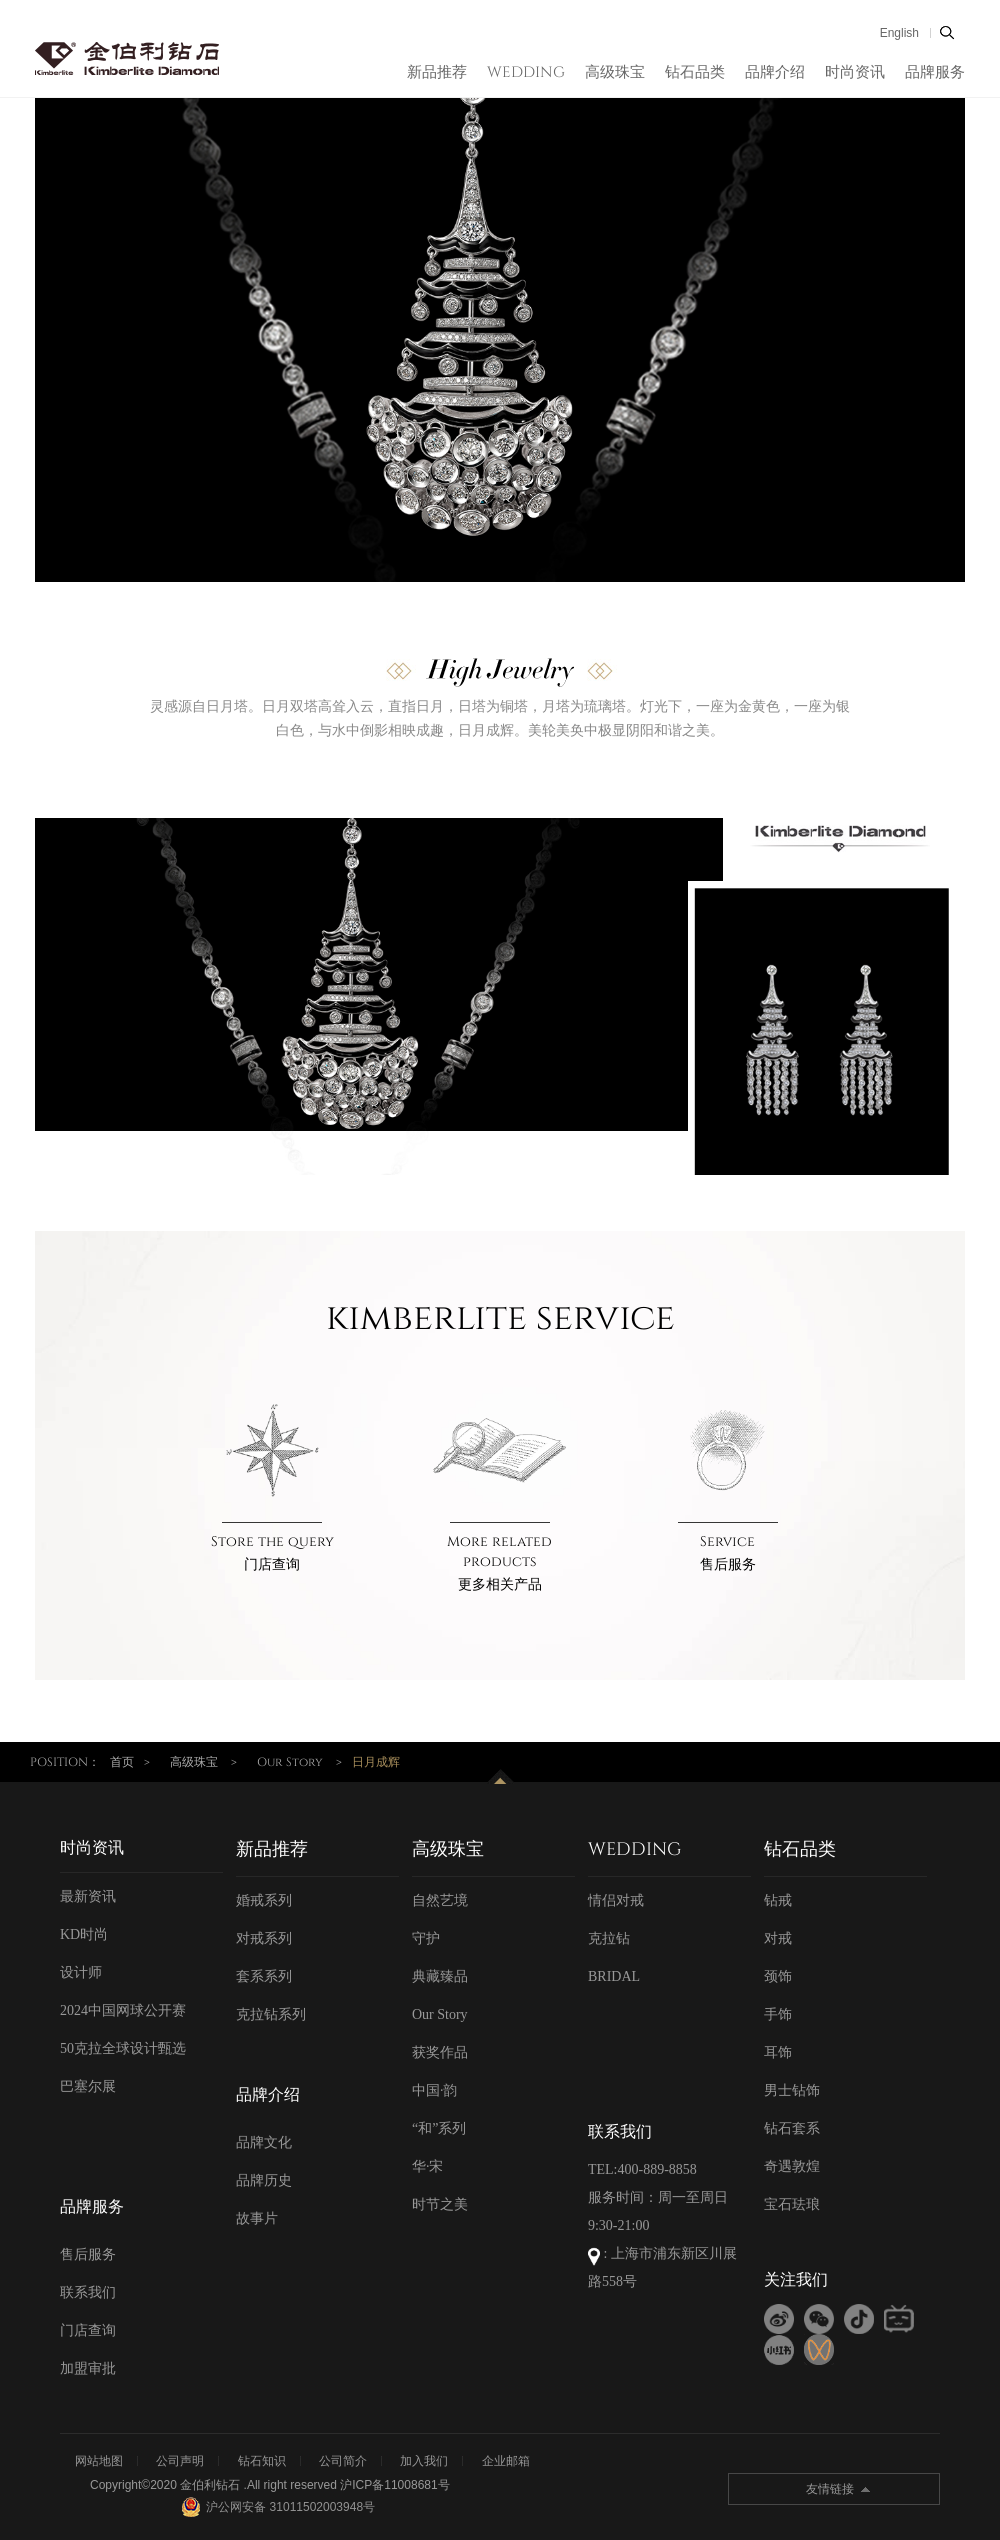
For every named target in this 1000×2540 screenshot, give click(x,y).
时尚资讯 (855, 72)
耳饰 (778, 2052)
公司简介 (343, 2461)
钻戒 (778, 1900)
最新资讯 (88, 1896)
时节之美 (440, 2204)
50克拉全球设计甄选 (123, 2048)
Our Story (290, 1762)
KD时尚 (84, 1934)
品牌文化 (264, 2142)
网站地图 (99, 2461)
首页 (122, 1762)
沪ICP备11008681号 (394, 2485)
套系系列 (264, 1976)
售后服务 (728, 1564)
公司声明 (180, 2461)
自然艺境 (440, 1900)
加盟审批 (88, 2368)
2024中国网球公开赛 (123, 2010)
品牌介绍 (775, 72)
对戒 (778, 1938)
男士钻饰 (792, 2090)
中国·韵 (435, 2090)
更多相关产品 (500, 1584)
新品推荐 (437, 72)
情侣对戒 (616, 1900)
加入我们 (424, 2461)
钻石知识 (262, 2461)
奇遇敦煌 (792, 2166)
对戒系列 (264, 1938)
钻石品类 (695, 72)
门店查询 (272, 1564)
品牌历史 (264, 2180)
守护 (426, 1938)
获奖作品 (440, 2052)
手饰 (778, 2014)
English (899, 33)
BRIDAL (614, 1976)
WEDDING (526, 72)
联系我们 (88, 2292)
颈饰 (778, 1976)
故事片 (257, 2218)
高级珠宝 (615, 72)
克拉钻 (609, 1938)
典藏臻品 (440, 1976)
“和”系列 (439, 2128)
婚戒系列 (264, 1900)
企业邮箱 (506, 2461)
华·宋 (428, 2166)
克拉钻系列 (271, 2014)
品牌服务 (935, 72)
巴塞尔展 (88, 2086)
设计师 (81, 1972)
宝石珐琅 (792, 2204)
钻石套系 (792, 2128)
